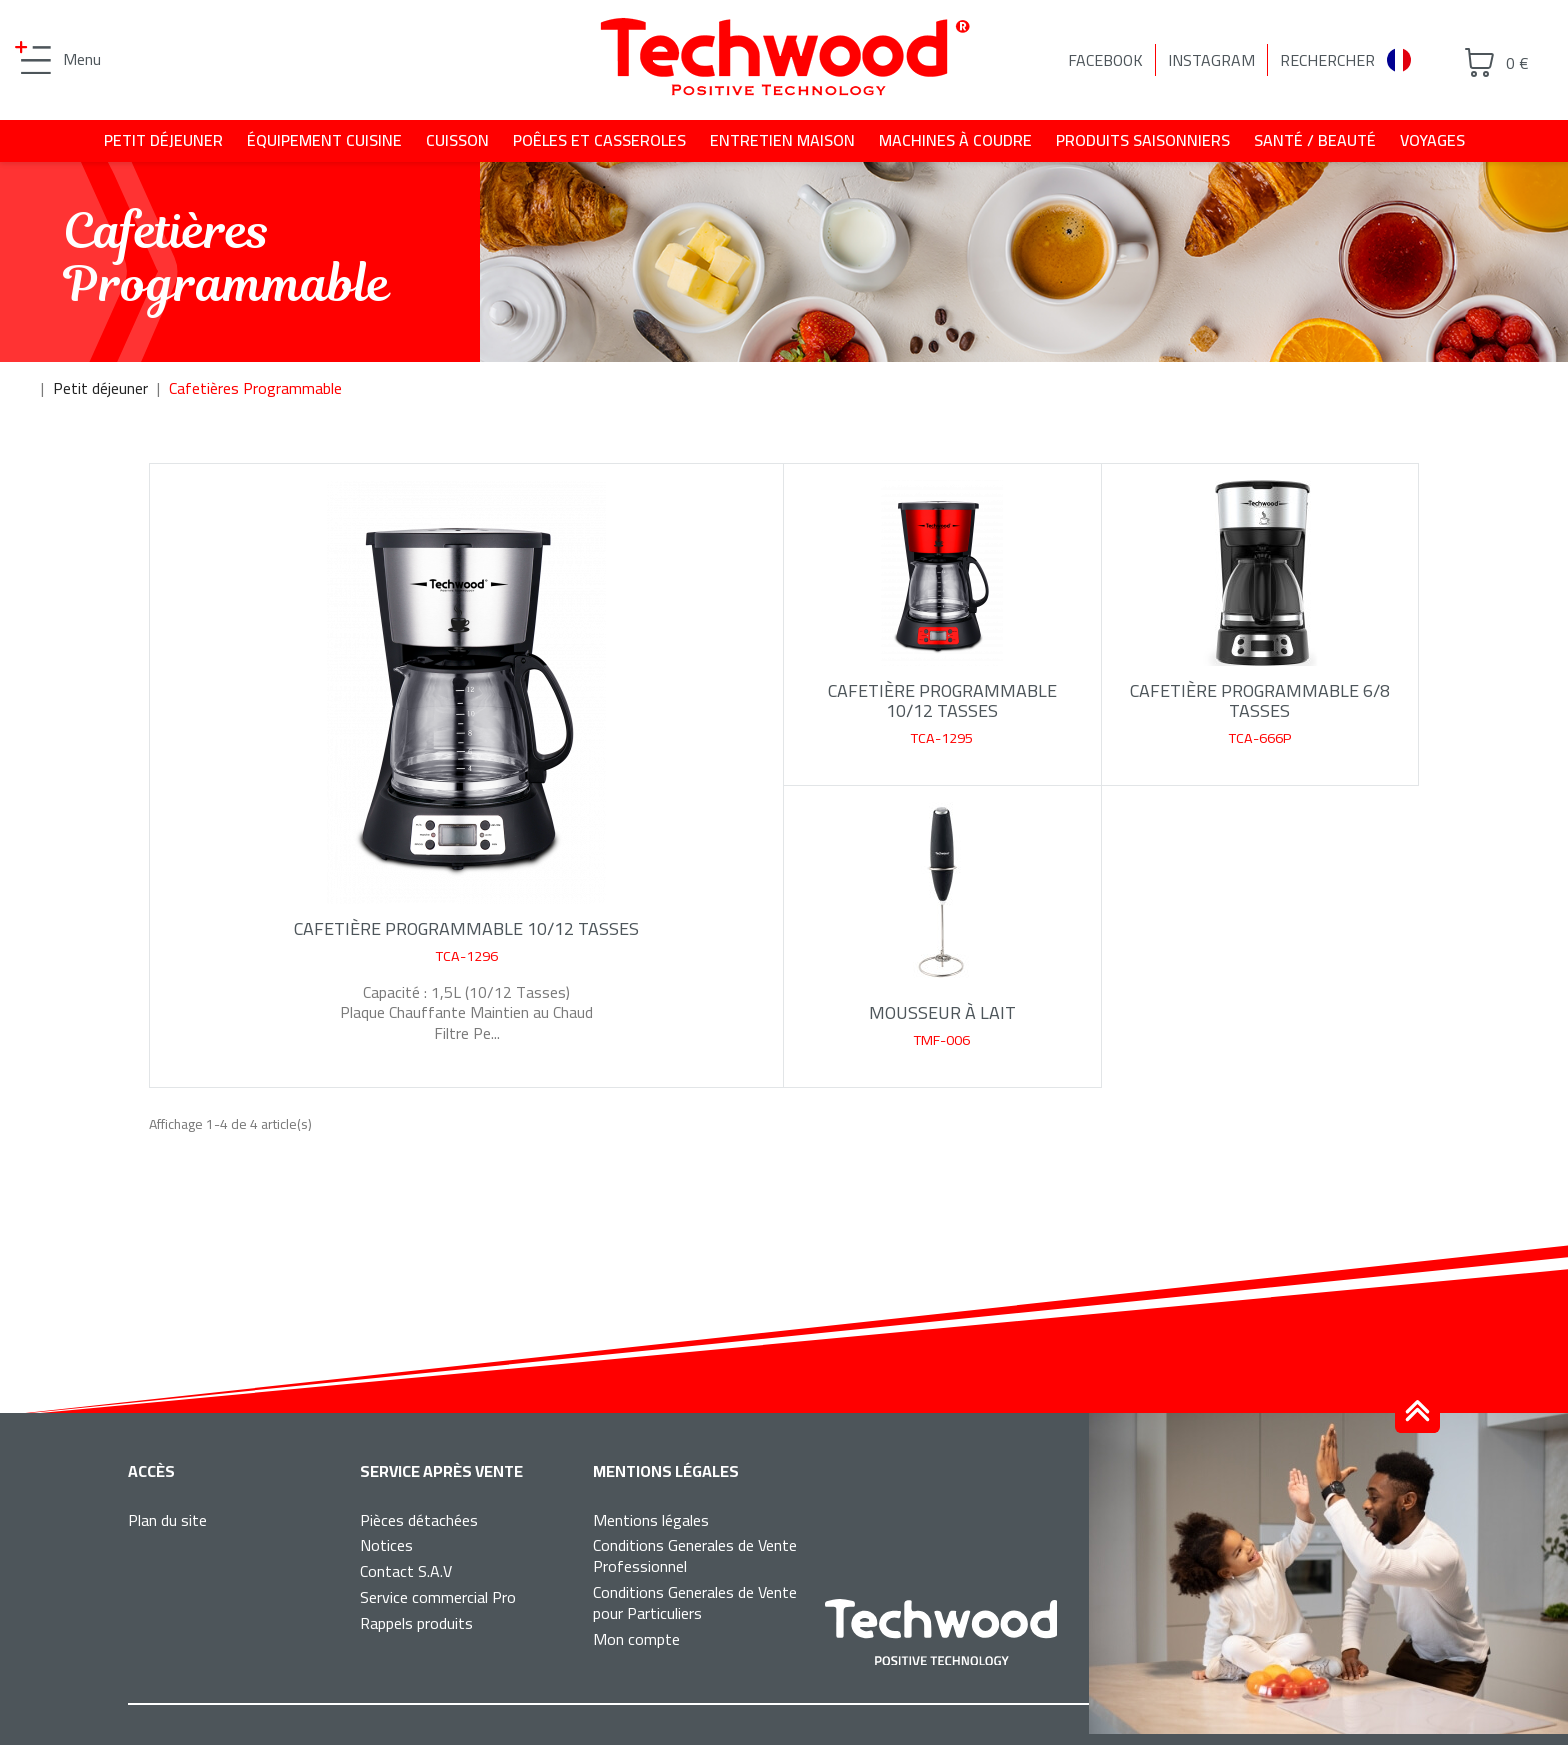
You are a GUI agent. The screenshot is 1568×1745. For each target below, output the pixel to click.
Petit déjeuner (163, 140)
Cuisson (457, 140)
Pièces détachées (419, 1520)
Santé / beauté (1315, 140)
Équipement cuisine (324, 140)
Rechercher (1327, 60)
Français (1406, 60)
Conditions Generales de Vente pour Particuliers (695, 1602)
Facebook (1105, 60)
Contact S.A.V (406, 1571)
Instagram (1211, 60)
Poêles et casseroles (599, 140)
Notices (386, 1545)
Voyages (1432, 140)
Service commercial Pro (438, 1597)
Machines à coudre (955, 140)
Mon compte (636, 1639)
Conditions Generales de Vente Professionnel (695, 1555)
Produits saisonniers (1143, 140)
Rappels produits (416, 1623)
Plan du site (167, 1520)
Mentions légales (651, 1520)
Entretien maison (782, 140)
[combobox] (1406, 60)
